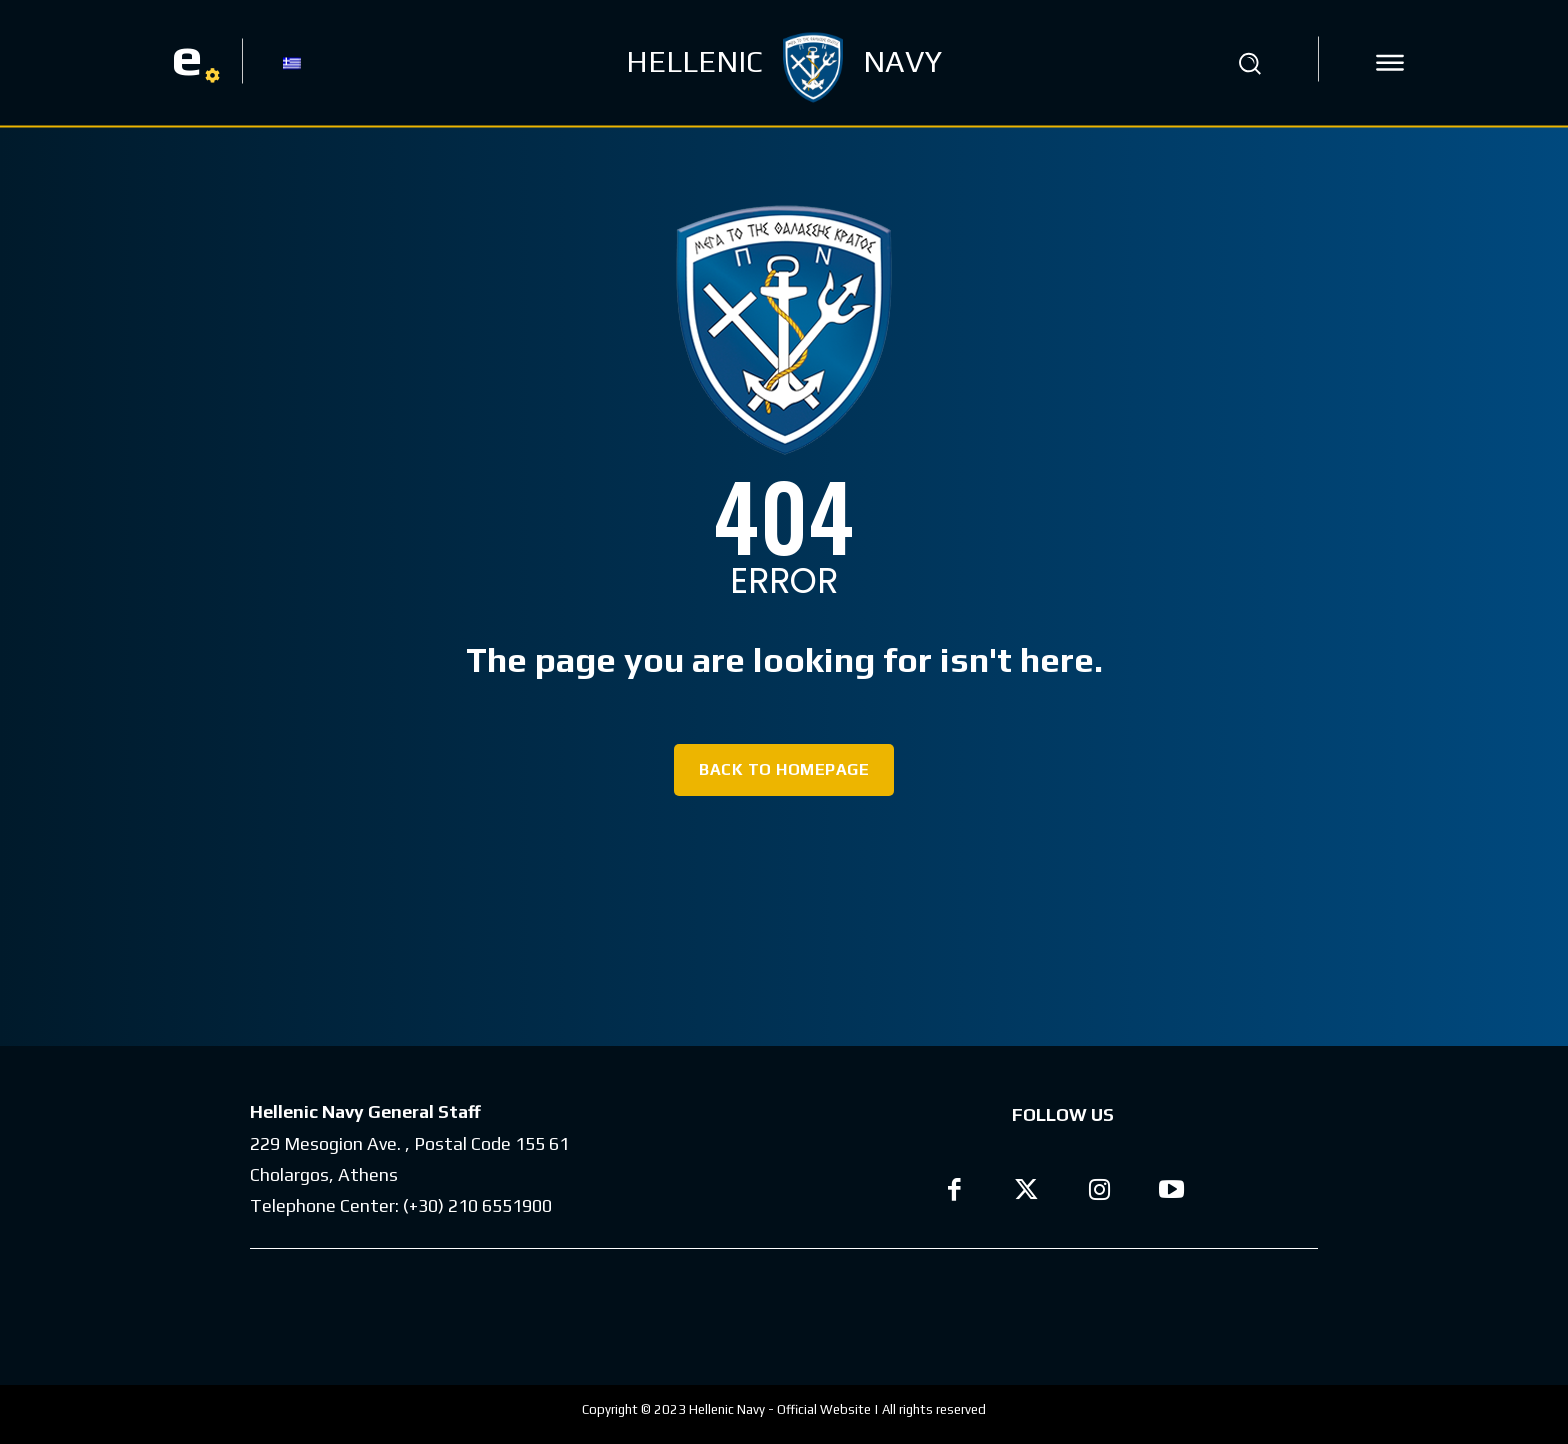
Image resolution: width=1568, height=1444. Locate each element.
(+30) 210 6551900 (477, 1205)
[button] (1249, 63)
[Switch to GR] (292, 62)
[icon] (1390, 63)
